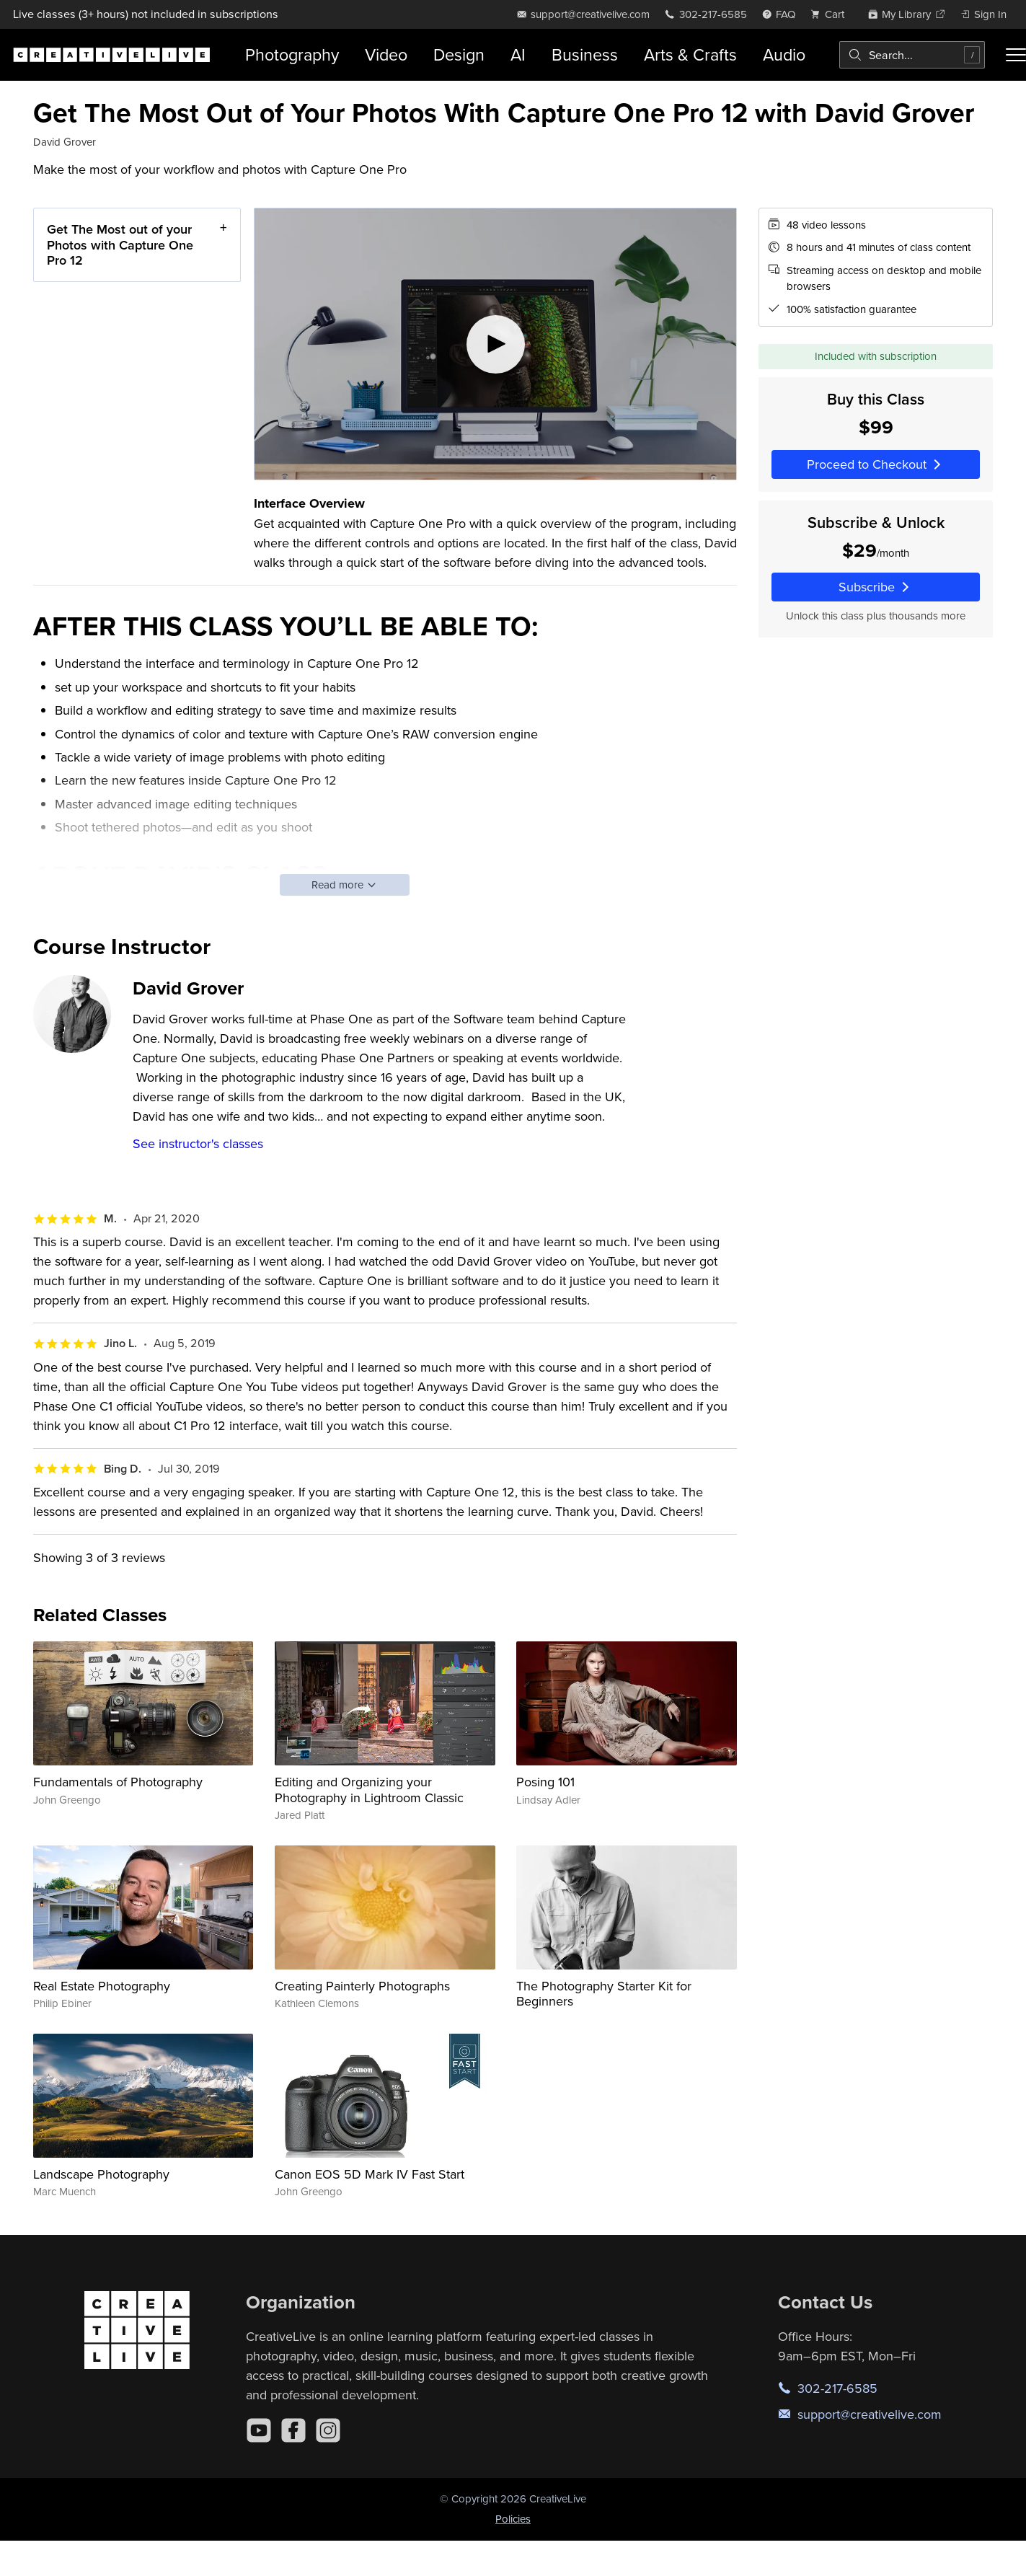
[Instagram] (328, 2430)
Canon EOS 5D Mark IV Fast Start (369, 2174)
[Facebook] (293, 2430)
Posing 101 (545, 1782)
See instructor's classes (198, 1143)
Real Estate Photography (101, 1986)
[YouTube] (259, 2430)
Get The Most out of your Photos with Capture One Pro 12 (120, 244)
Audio (784, 54)
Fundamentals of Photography (118, 1782)
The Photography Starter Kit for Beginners (603, 1994)
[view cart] (831, 14)
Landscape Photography (101, 2174)
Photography (292, 54)
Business (585, 54)
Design (459, 54)
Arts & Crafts (690, 54)
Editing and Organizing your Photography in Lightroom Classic (369, 1790)
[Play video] (495, 344)
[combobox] (912, 55)
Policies (513, 2518)
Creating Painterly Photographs (362, 1986)
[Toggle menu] (1016, 55)
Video (386, 54)
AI (518, 54)
